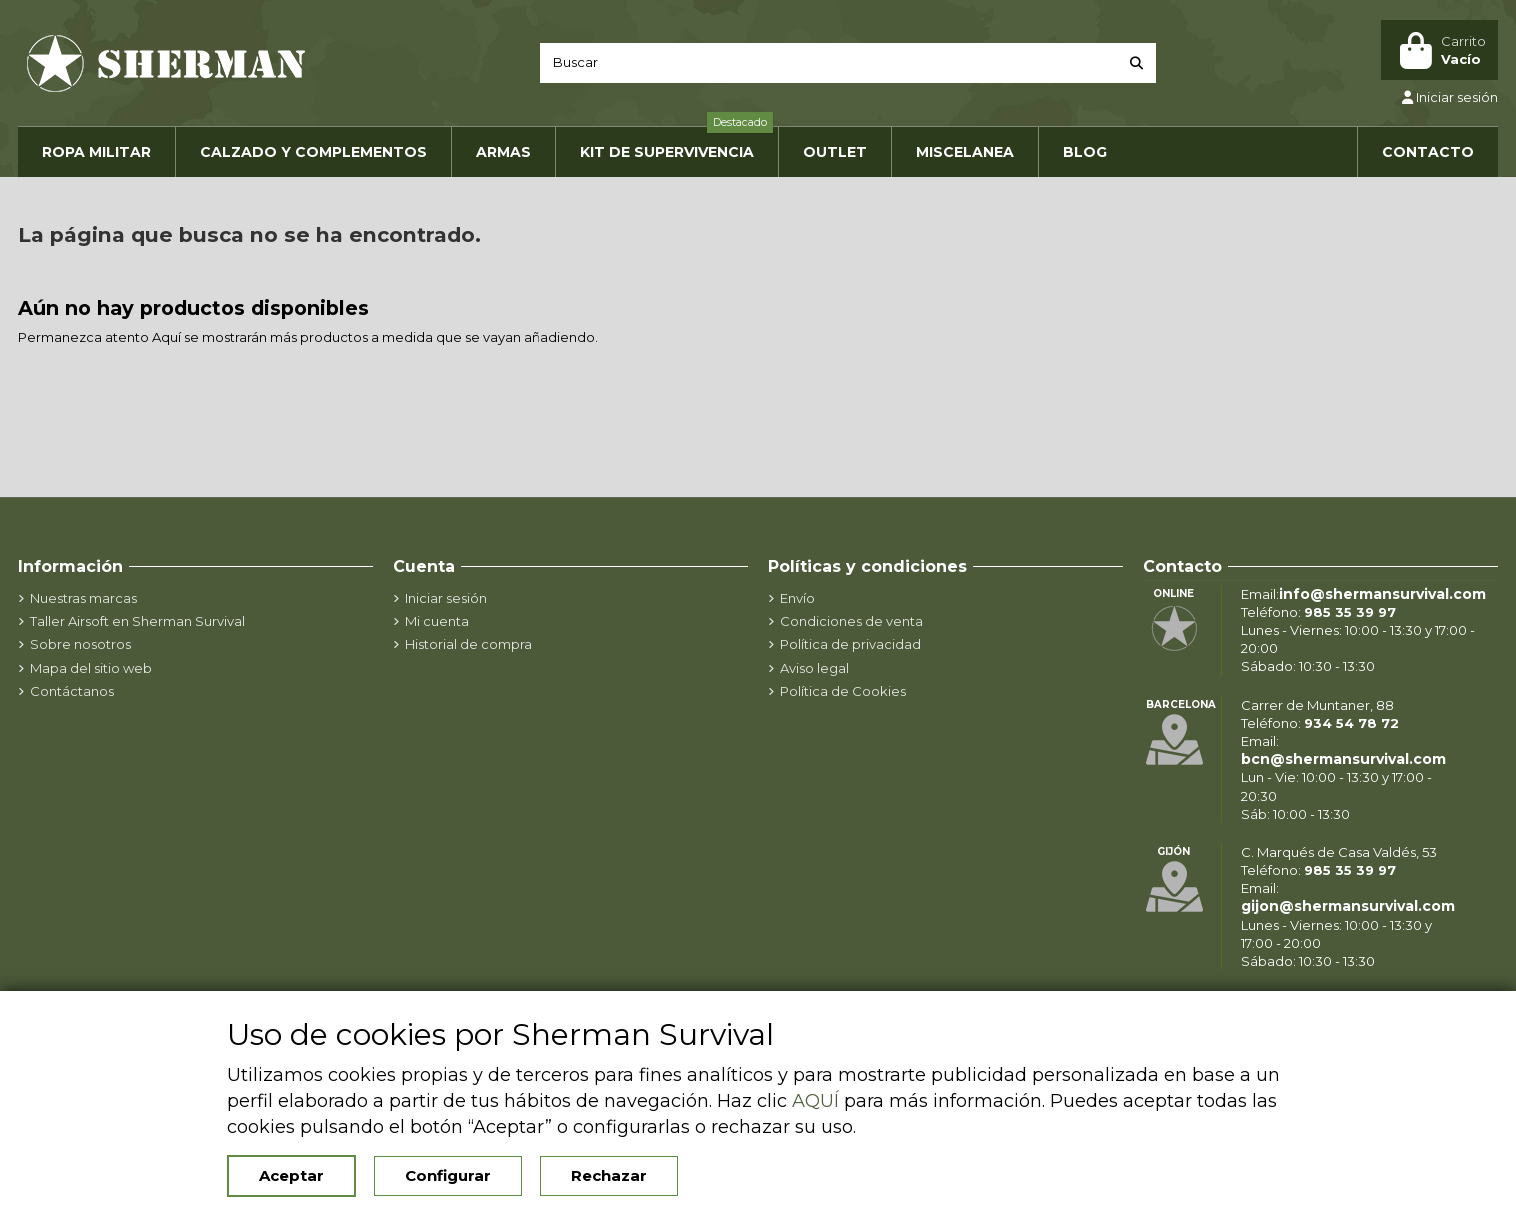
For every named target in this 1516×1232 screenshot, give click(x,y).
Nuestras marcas (83, 598)
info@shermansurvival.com (1382, 594)
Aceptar (291, 1175)
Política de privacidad (850, 644)
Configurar (448, 1175)
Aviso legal (814, 668)
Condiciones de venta (851, 621)
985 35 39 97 (1350, 612)
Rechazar (609, 1175)
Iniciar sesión (446, 598)
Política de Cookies (843, 691)
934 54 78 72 (1351, 723)
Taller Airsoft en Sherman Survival (137, 621)
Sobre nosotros (80, 644)
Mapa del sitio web (91, 668)
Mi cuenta (437, 621)
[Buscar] (1136, 63)
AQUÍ (815, 1101)
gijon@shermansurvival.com (1348, 906)
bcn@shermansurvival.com (1343, 759)
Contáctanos (72, 691)
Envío (797, 598)
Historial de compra (468, 644)
